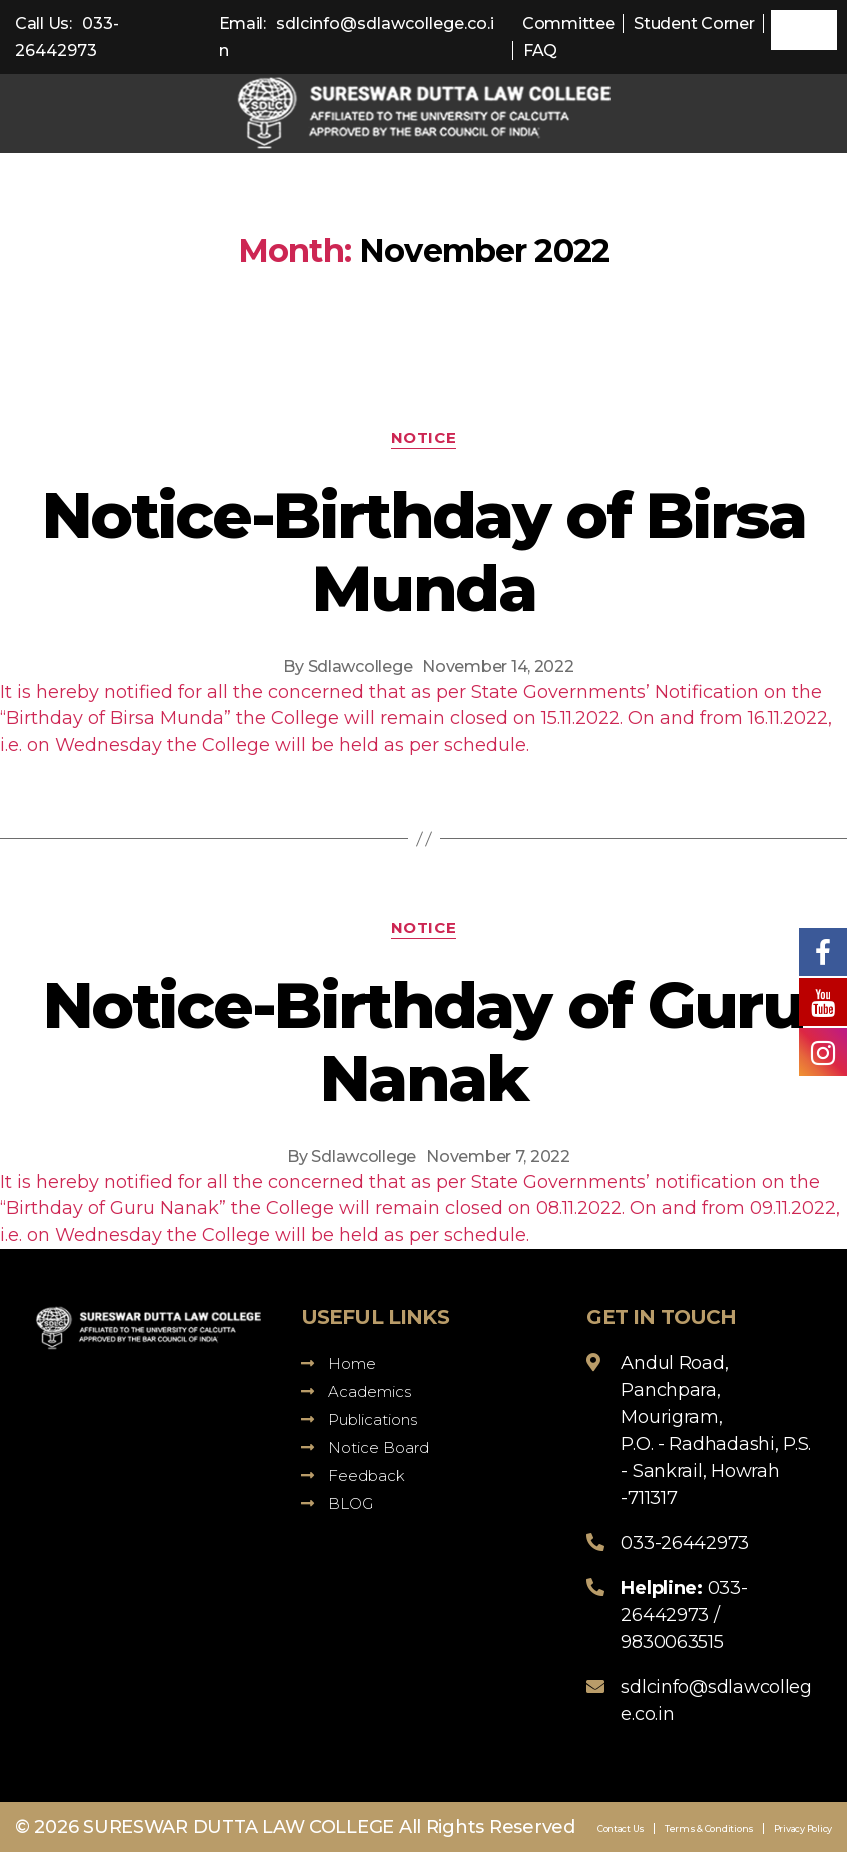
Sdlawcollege (360, 666)
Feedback (353, 1475)
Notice (423, 438)
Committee (568, 23)
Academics (356, 1391)
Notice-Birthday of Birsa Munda (423, 551)
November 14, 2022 (497, 666)
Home (338, 1363)
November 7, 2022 (498, 1156)
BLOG (337, 1503)
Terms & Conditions (709, 1828)
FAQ (540, 50)
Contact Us (621, 1828)
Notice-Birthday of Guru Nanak (423, 1041)
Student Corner (694, 23)
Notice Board (365, 1447)
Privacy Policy (803, 1828)
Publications (359, 1419)
